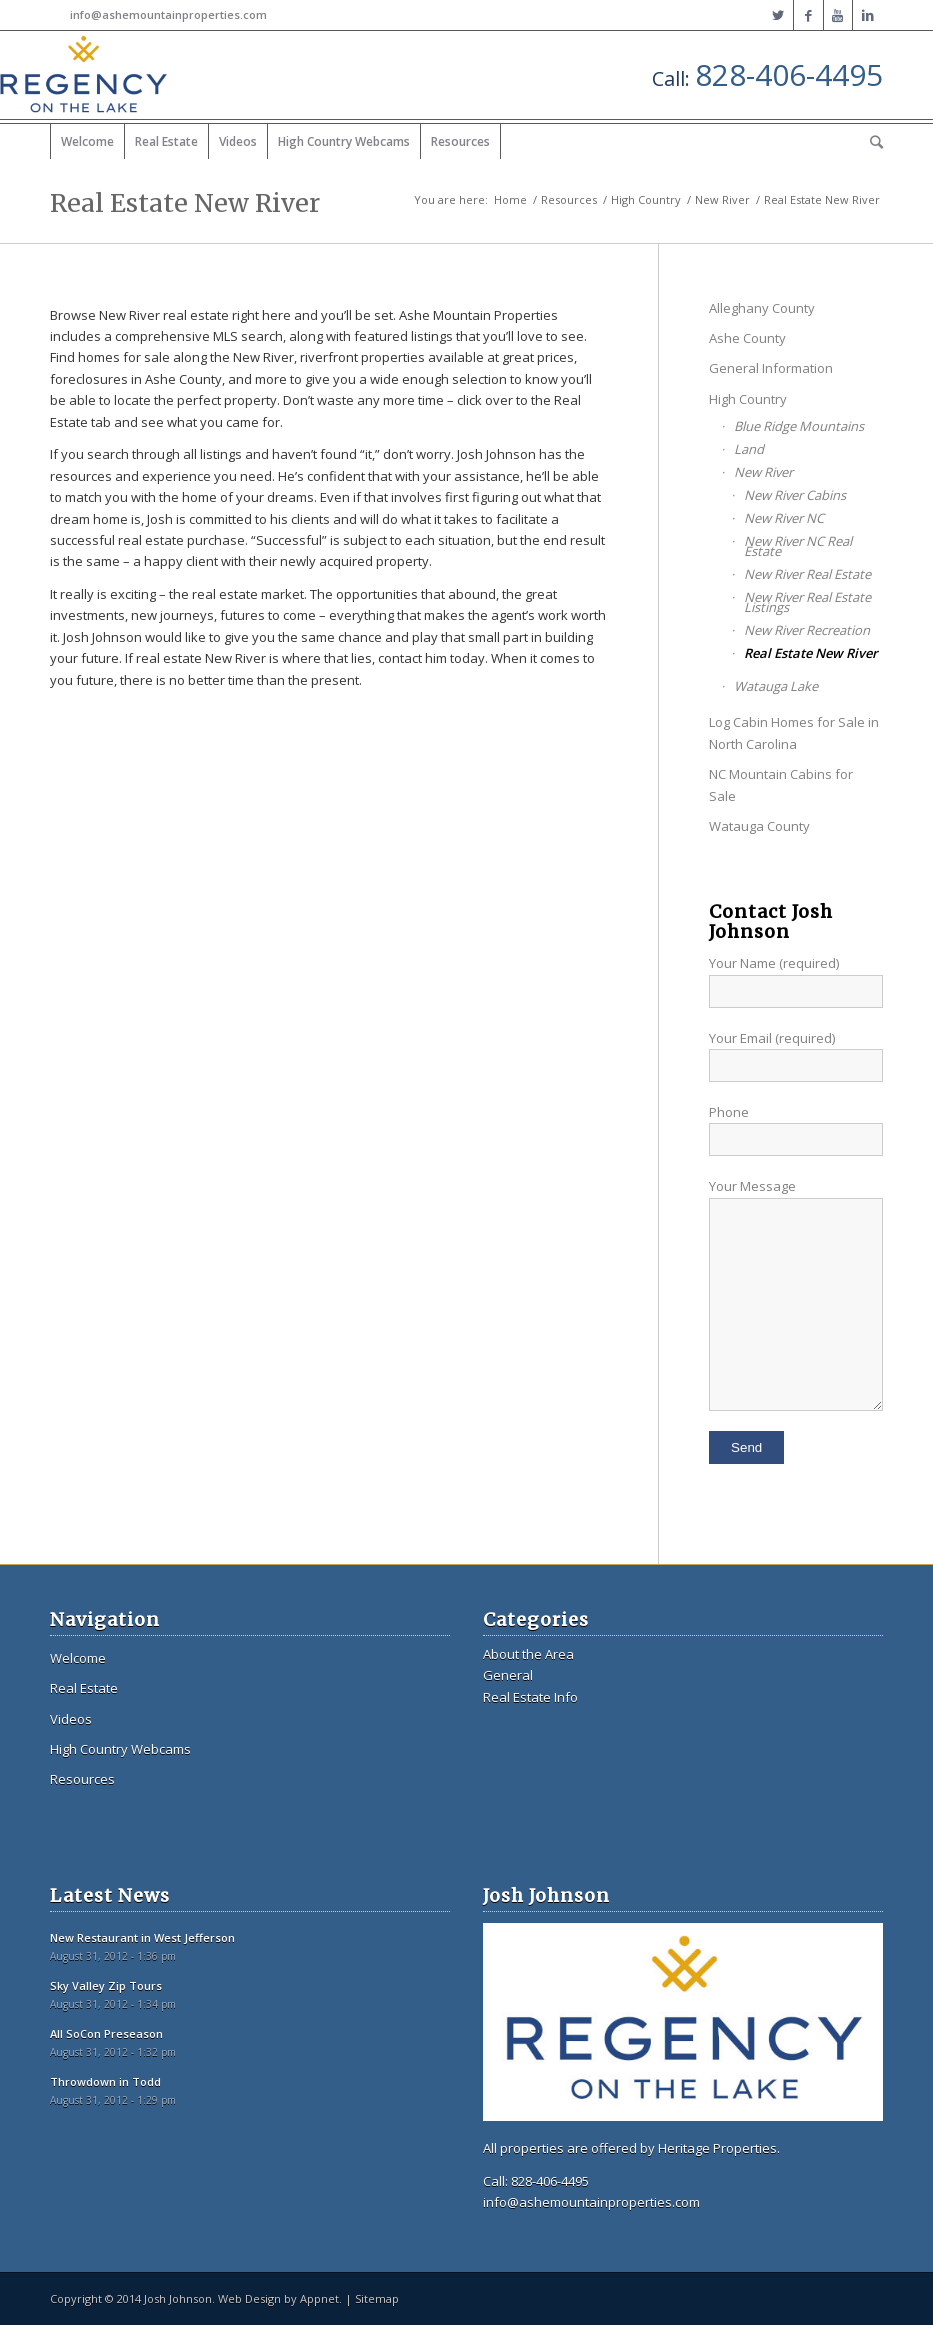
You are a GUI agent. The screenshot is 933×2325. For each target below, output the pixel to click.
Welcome (78, 1658)
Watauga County (759, 826)
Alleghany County (762, 308)
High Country (646, 199)
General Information (771, 368)
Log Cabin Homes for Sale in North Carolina (794, 732)
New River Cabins (795, 495)
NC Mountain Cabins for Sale (781, 784)
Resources (569, 199)
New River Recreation (807, 630)
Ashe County (747, 338)
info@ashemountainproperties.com (168, 14)
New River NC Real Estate (798, 546)
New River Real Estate (807, 574)
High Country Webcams (120, 1749)
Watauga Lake (776, 686)
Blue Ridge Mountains (799, 426)
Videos (71, 1719)
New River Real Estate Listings (807, 602)
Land (749, 449)
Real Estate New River (185, 203)
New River (722, 199)
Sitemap (377, 2298)
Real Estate (84, 1688)
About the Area (528, 1654)
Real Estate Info (530, 1697)
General (508, 1675)
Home (510, 199)
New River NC (784, 518)
